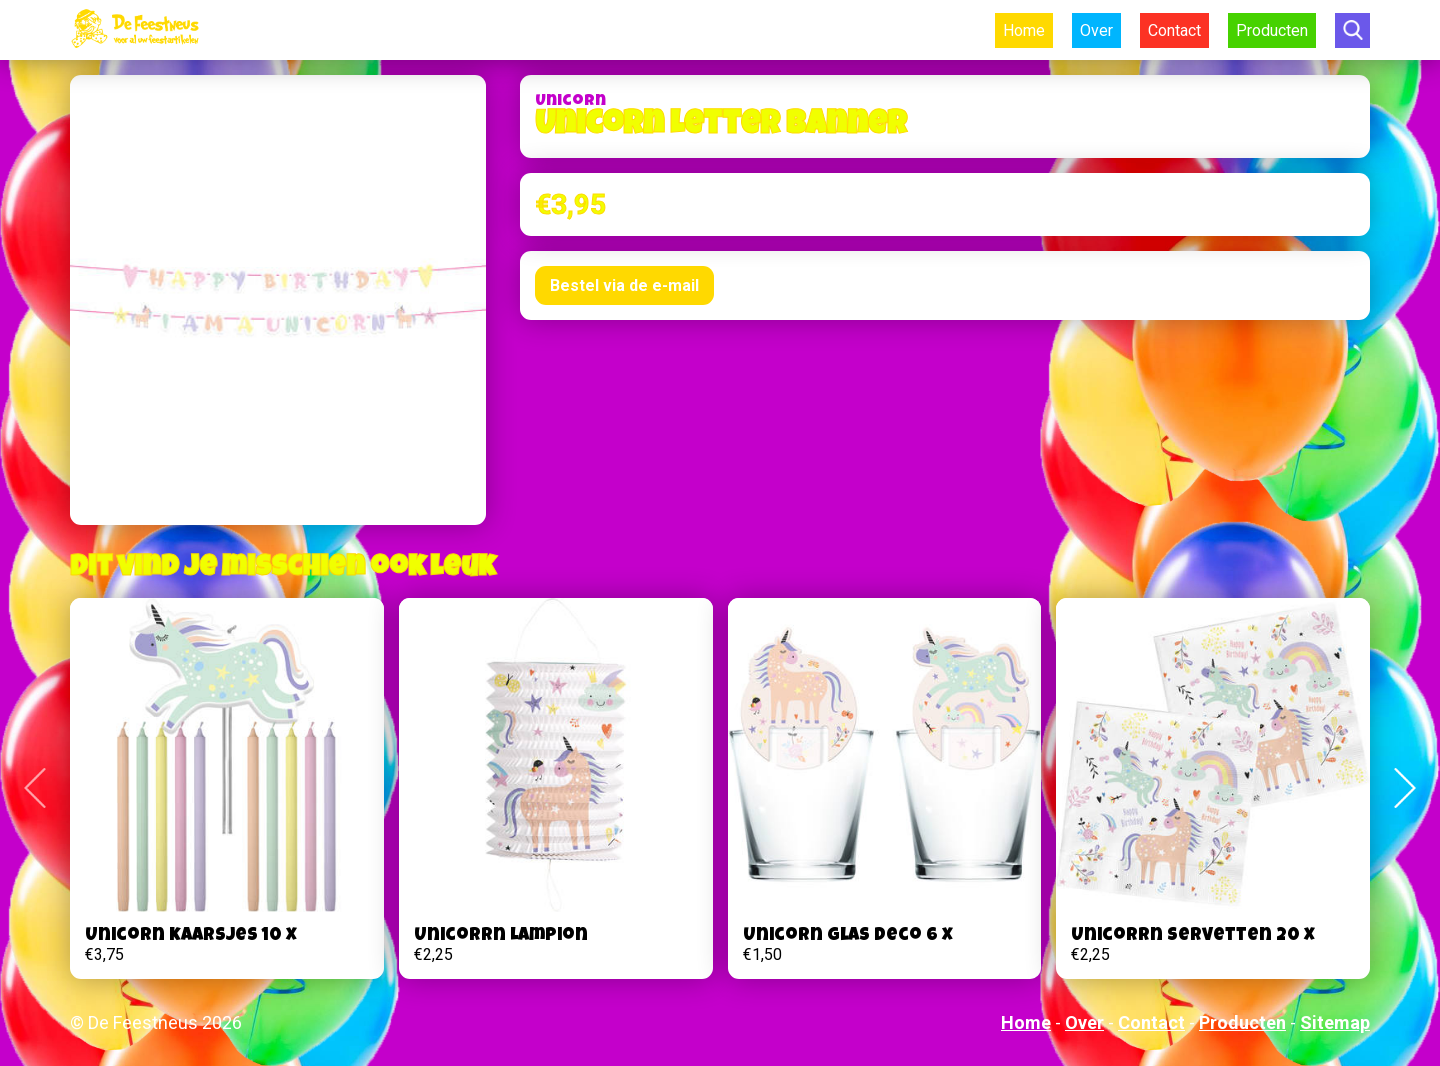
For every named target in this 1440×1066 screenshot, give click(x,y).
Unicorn (570, 102)
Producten (1272, 30)
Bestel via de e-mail (624, 285)
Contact (1174, 30)
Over (1096, 30)
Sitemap (1335, 1022)
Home (1024, 30)
